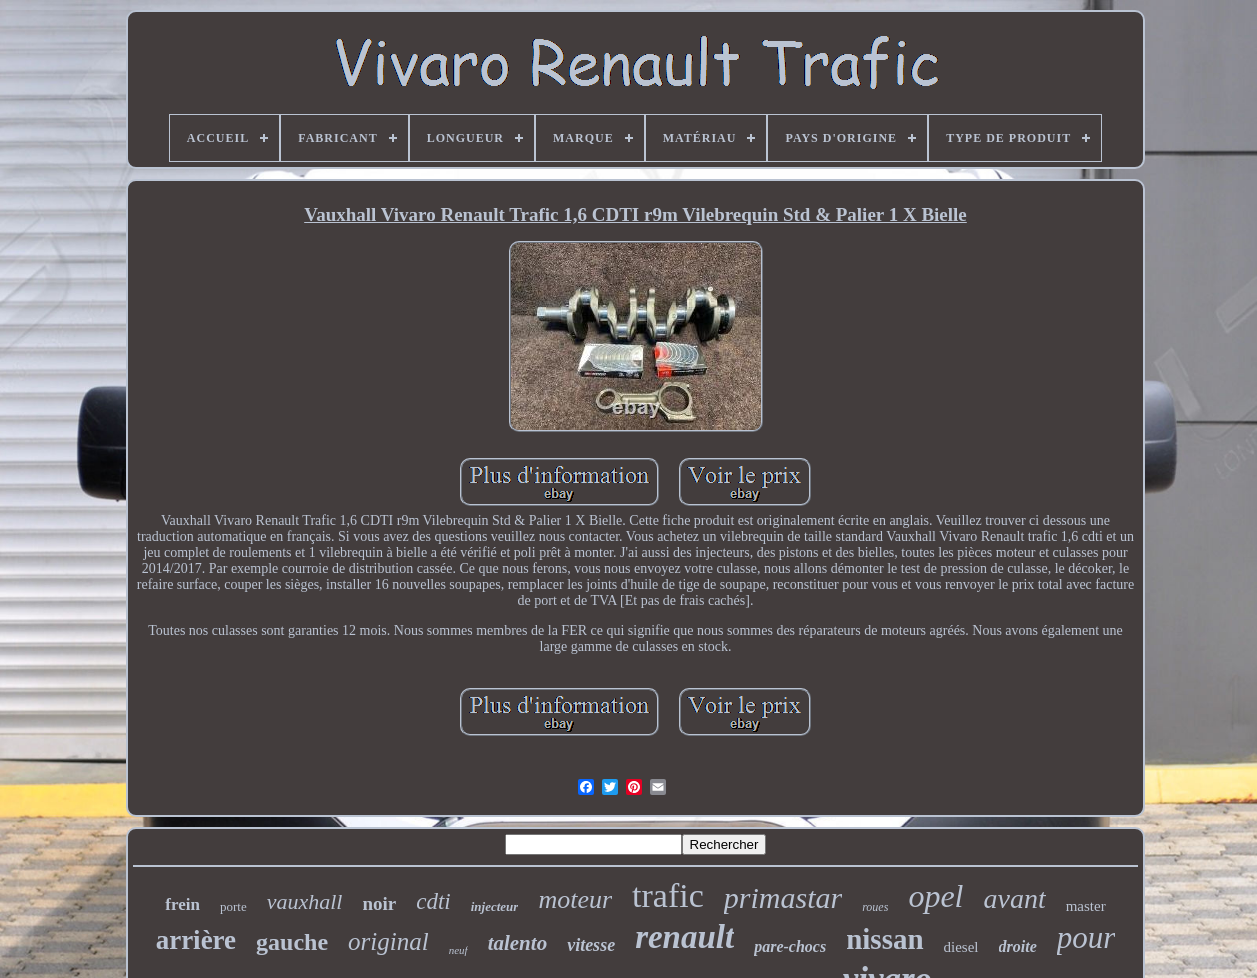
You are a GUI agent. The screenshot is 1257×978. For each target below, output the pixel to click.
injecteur (495, 906)
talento (518, 943)
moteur (575, 899)
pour (1086, 937)
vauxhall (305, 901)
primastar (783, 897)
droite (1018, 946)
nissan (884, 939)
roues (875, 907)
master (1086, 906)
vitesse (591, 945)
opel (935, 896)
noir (379, 903)
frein (182, 904)
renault (684, 937)
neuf (458, 950)
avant (1014, 898)
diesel (961, 947)
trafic (668, 895)
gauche (292, 942)
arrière (196, 940)
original (388, 941)
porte (233, 906)
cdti (433, 901)
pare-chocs (790, 946)
